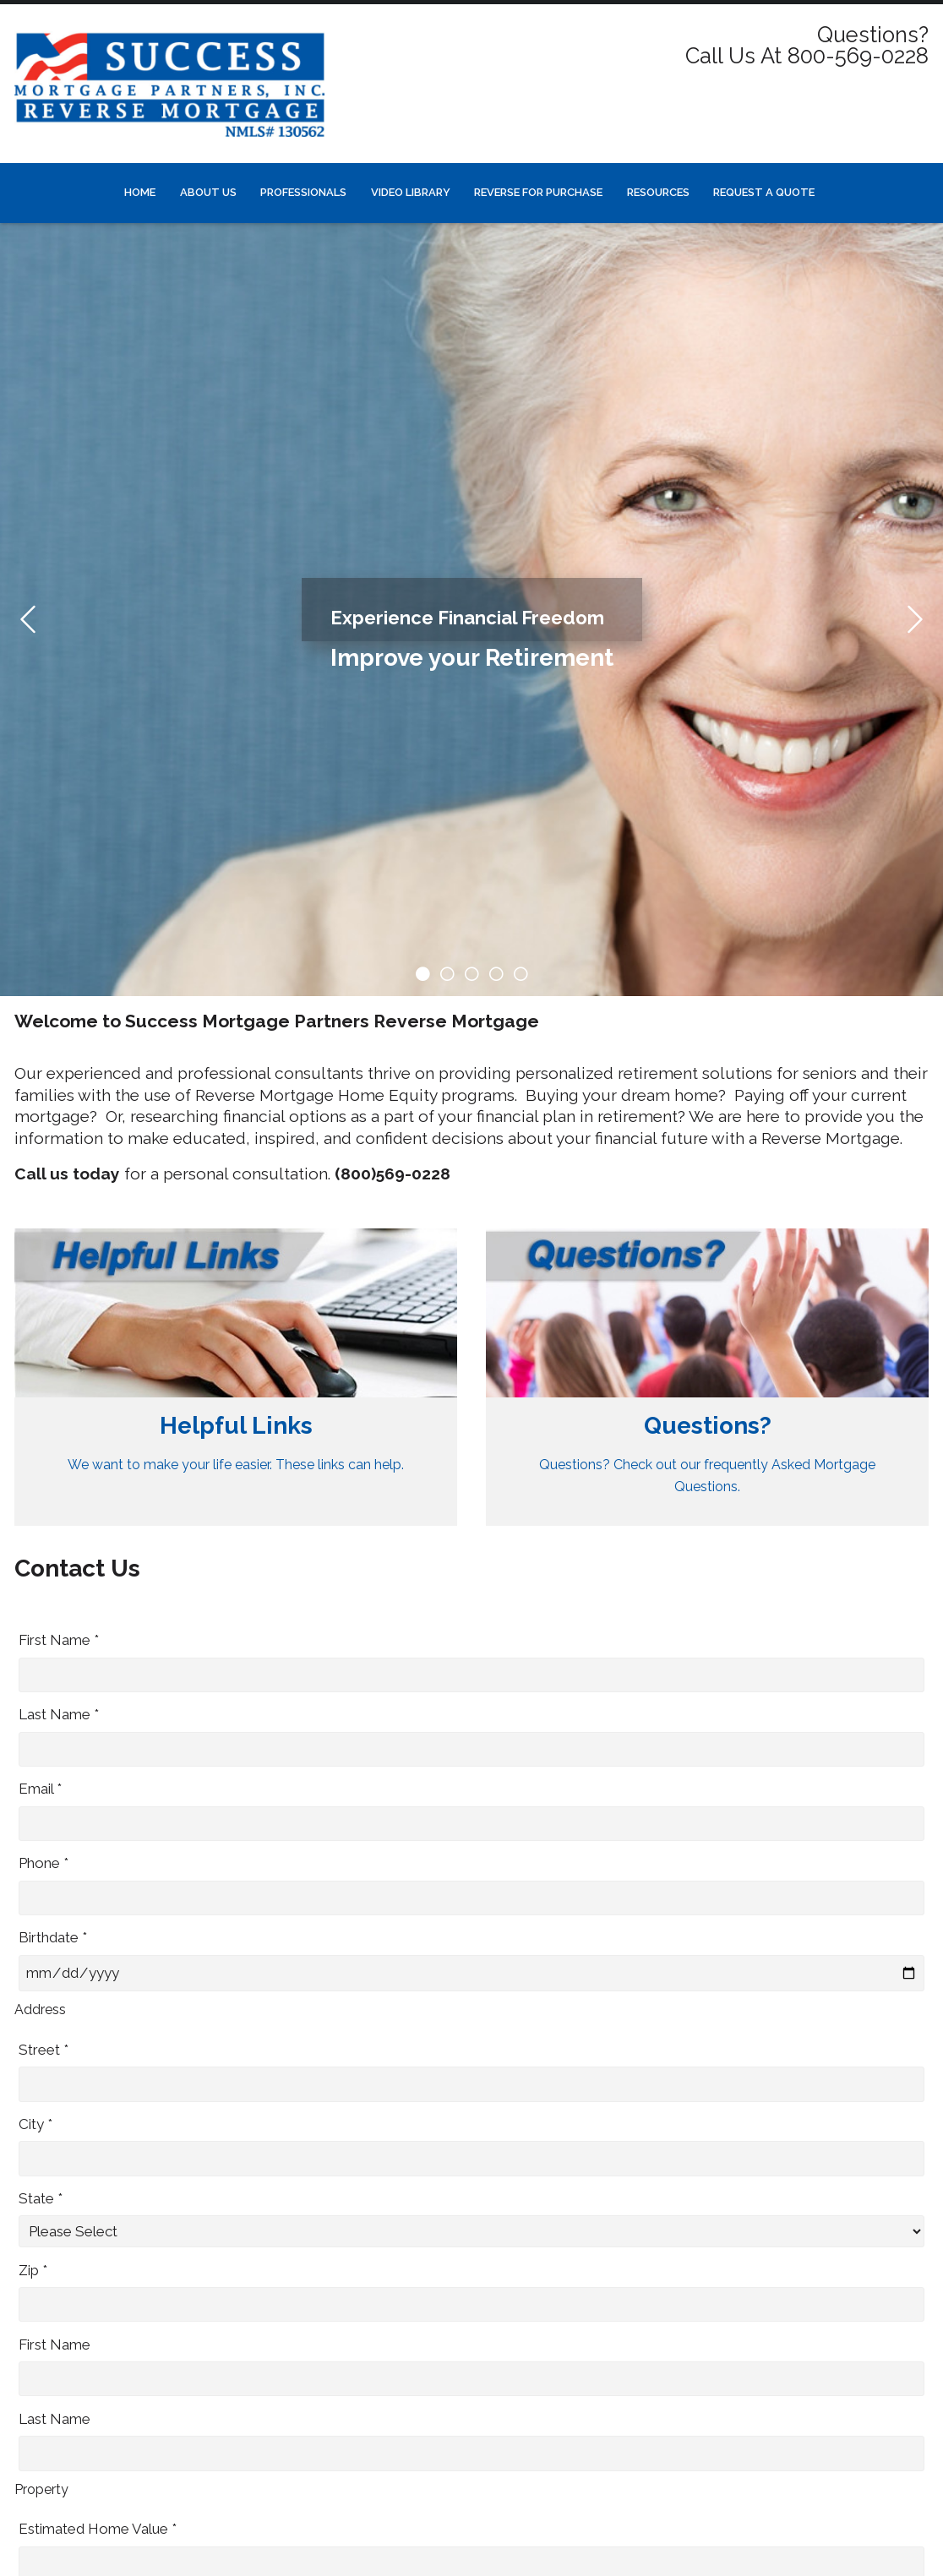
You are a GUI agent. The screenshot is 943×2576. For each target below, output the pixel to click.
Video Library (410, 192)
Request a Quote (764, 192)
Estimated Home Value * (98, 2528)
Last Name (54, 2418)
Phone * (43, 1862)
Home (139, 192)
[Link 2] (707, 1377)
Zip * (33, 2270)
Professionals (303, 192)
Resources (658, 192)
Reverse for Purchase (538, 192)
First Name (54, 2344)
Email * (40, 1788)
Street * (43, 2049)
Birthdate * (53, 1937)
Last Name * (59, 1714)
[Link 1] (235, 1377)
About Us (208, 192)
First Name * (59, 1639)
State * (41, 2198)
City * (35, 2124)
